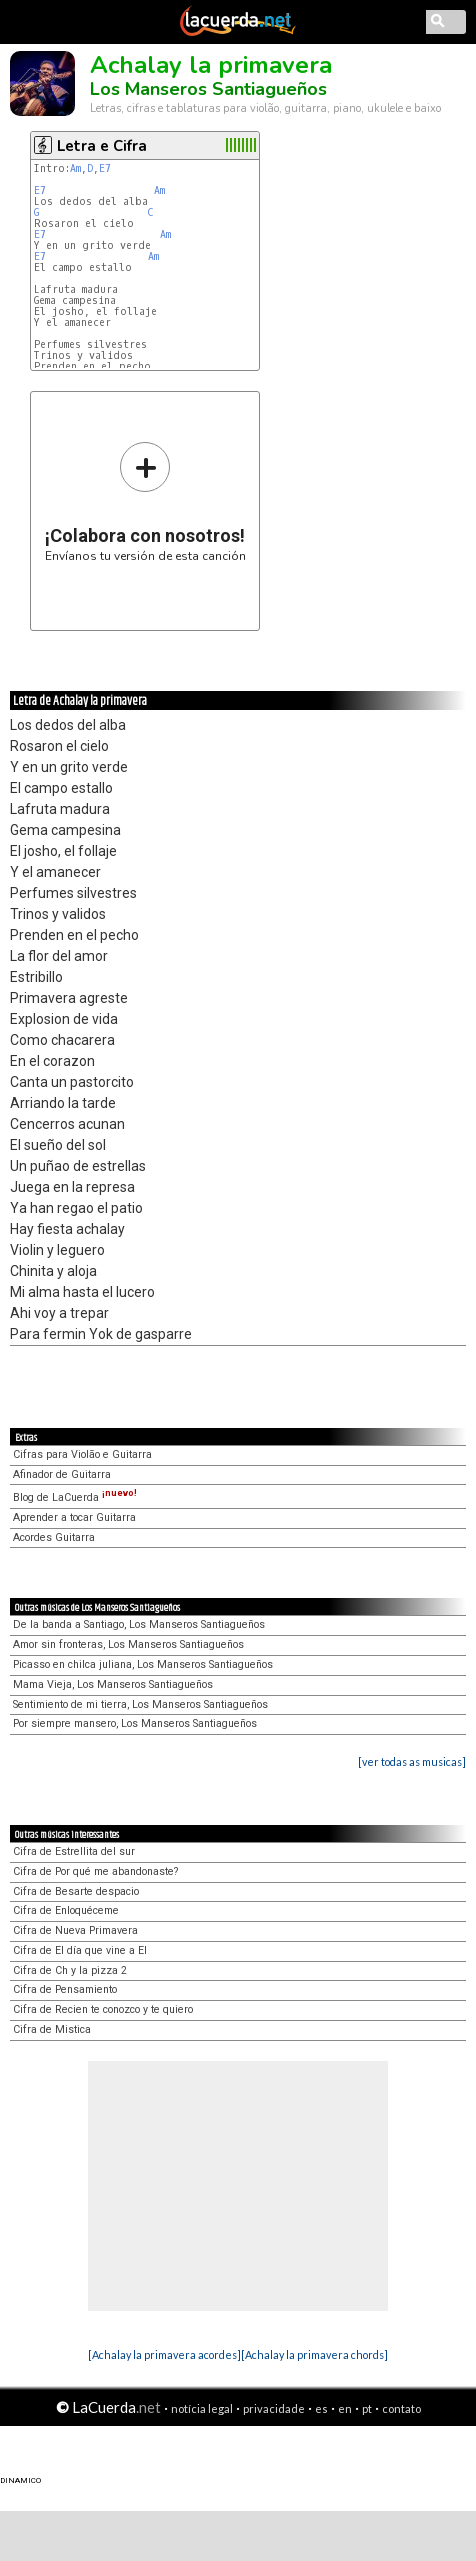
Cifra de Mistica (52, 2029)
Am (75, 168)
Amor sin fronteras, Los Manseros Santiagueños (128, 1644)
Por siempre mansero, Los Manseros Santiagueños (135, 1723)
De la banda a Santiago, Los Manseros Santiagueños (139, 1624)
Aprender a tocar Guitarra (74, 1517)
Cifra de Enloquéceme (66, 1910)
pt (367, 2408)
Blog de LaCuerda (75, 1497)
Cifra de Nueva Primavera (75, 1930)
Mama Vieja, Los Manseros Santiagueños (113, 1684)
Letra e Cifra (102, 146)
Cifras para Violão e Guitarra (82, 1454)
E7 (105, 168)
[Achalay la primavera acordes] (164, 2354)
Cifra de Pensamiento (65, 1989)
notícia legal (202, 2408)
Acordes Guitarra (54, 1537)
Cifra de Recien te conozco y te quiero (103, 2009)
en (345, 2408)
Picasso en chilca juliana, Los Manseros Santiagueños (143, 1664)
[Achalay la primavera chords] (314, 2354)
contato (401, 2408)
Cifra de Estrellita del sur (74, 1851)
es (321, 2408)
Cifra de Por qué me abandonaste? (95, 1871)
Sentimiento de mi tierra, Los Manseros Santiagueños (140, 1704)
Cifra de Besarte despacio (76, 1891)
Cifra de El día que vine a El (80, 1950)
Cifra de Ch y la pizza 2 (70, 1970)
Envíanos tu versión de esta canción (145, 501)
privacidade (274, 2408)
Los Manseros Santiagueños (208, 89)
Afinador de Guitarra (62, 1474)
